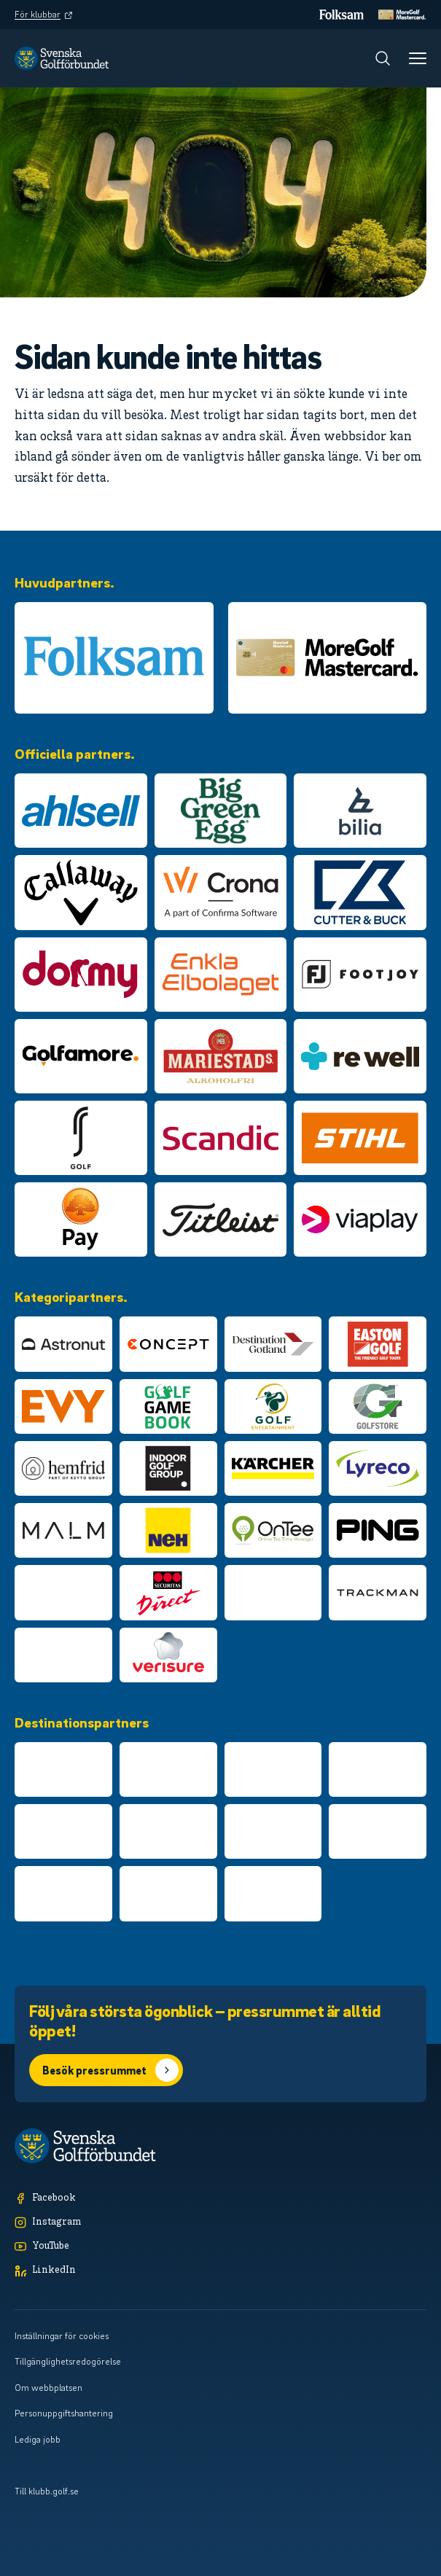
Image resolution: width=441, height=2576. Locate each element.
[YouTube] (220, 2247)
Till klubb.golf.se (47, 2491)
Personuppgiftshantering (64, 2413)
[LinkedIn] (220, 2271)
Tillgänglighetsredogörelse (68, 2361)
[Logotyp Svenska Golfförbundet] (62, 58)
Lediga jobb (38, 2439)
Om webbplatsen (48, 2387)
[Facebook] (220, 2199)
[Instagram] (220, 2223)
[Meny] (417, 58)
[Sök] (382, 58)
